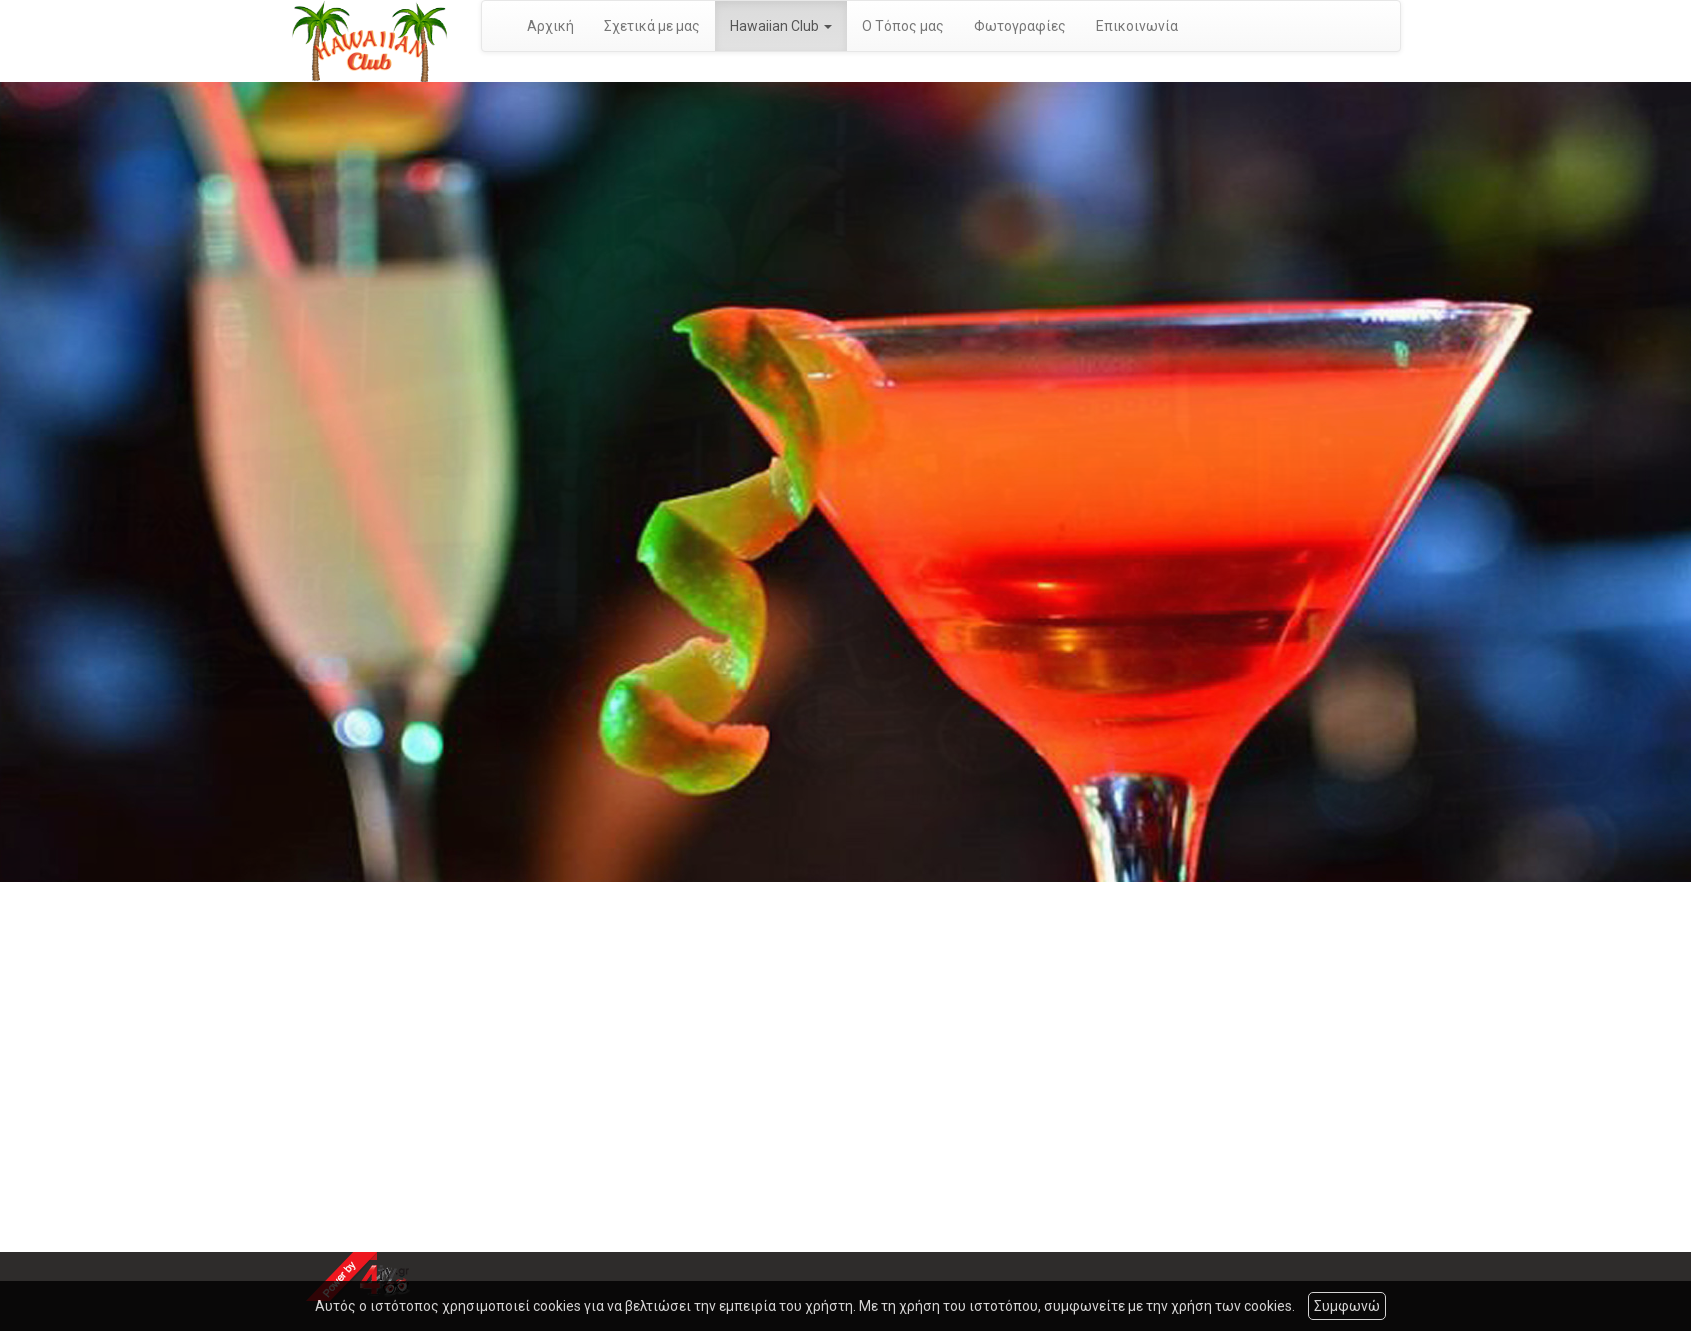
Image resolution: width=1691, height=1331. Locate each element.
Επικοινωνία (1137, 26)
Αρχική (550, 26)
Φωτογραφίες (1020, 26)
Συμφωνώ (1347, 1306)
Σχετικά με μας (652, 26)
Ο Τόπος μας (903, 26)
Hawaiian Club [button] (781, 26)
